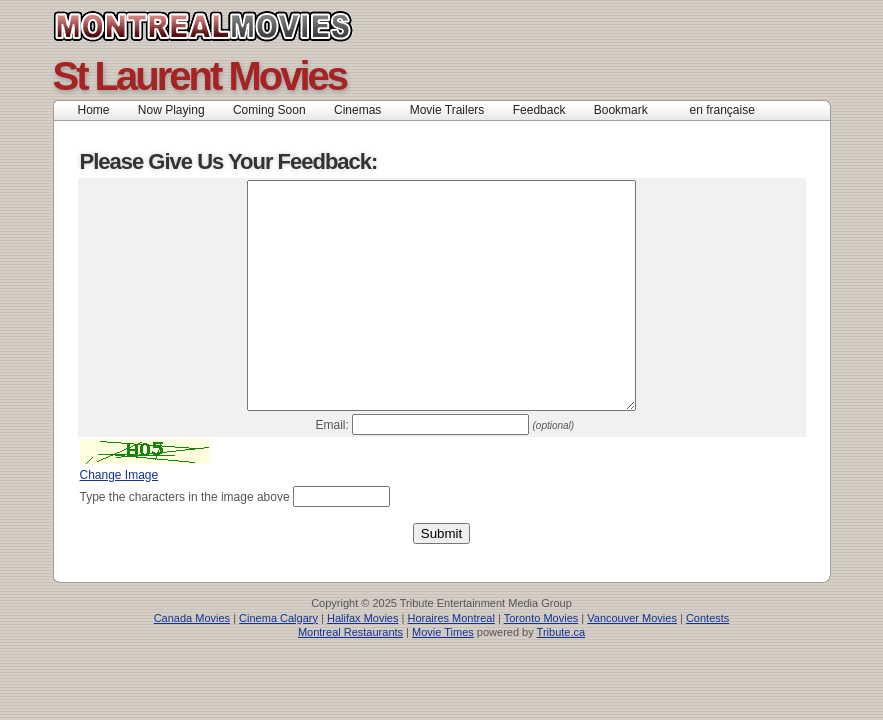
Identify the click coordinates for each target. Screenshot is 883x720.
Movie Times (443, 677)
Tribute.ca (561, 677)
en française (721, 110)
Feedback (539, 110)
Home (94, 110)
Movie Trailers (447, 110)
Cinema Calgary (278, 663)
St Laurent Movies (200, 76)
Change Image (119, 520)
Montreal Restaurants (350, 677)
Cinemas (357, 110)
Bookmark (627, 110)
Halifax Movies (363, 663)
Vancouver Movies (632, 663)
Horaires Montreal (450, 663)
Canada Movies (247, 26)
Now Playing (171, 110)
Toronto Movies (541, 663)
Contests (707, 663)
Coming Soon (269, 110)
